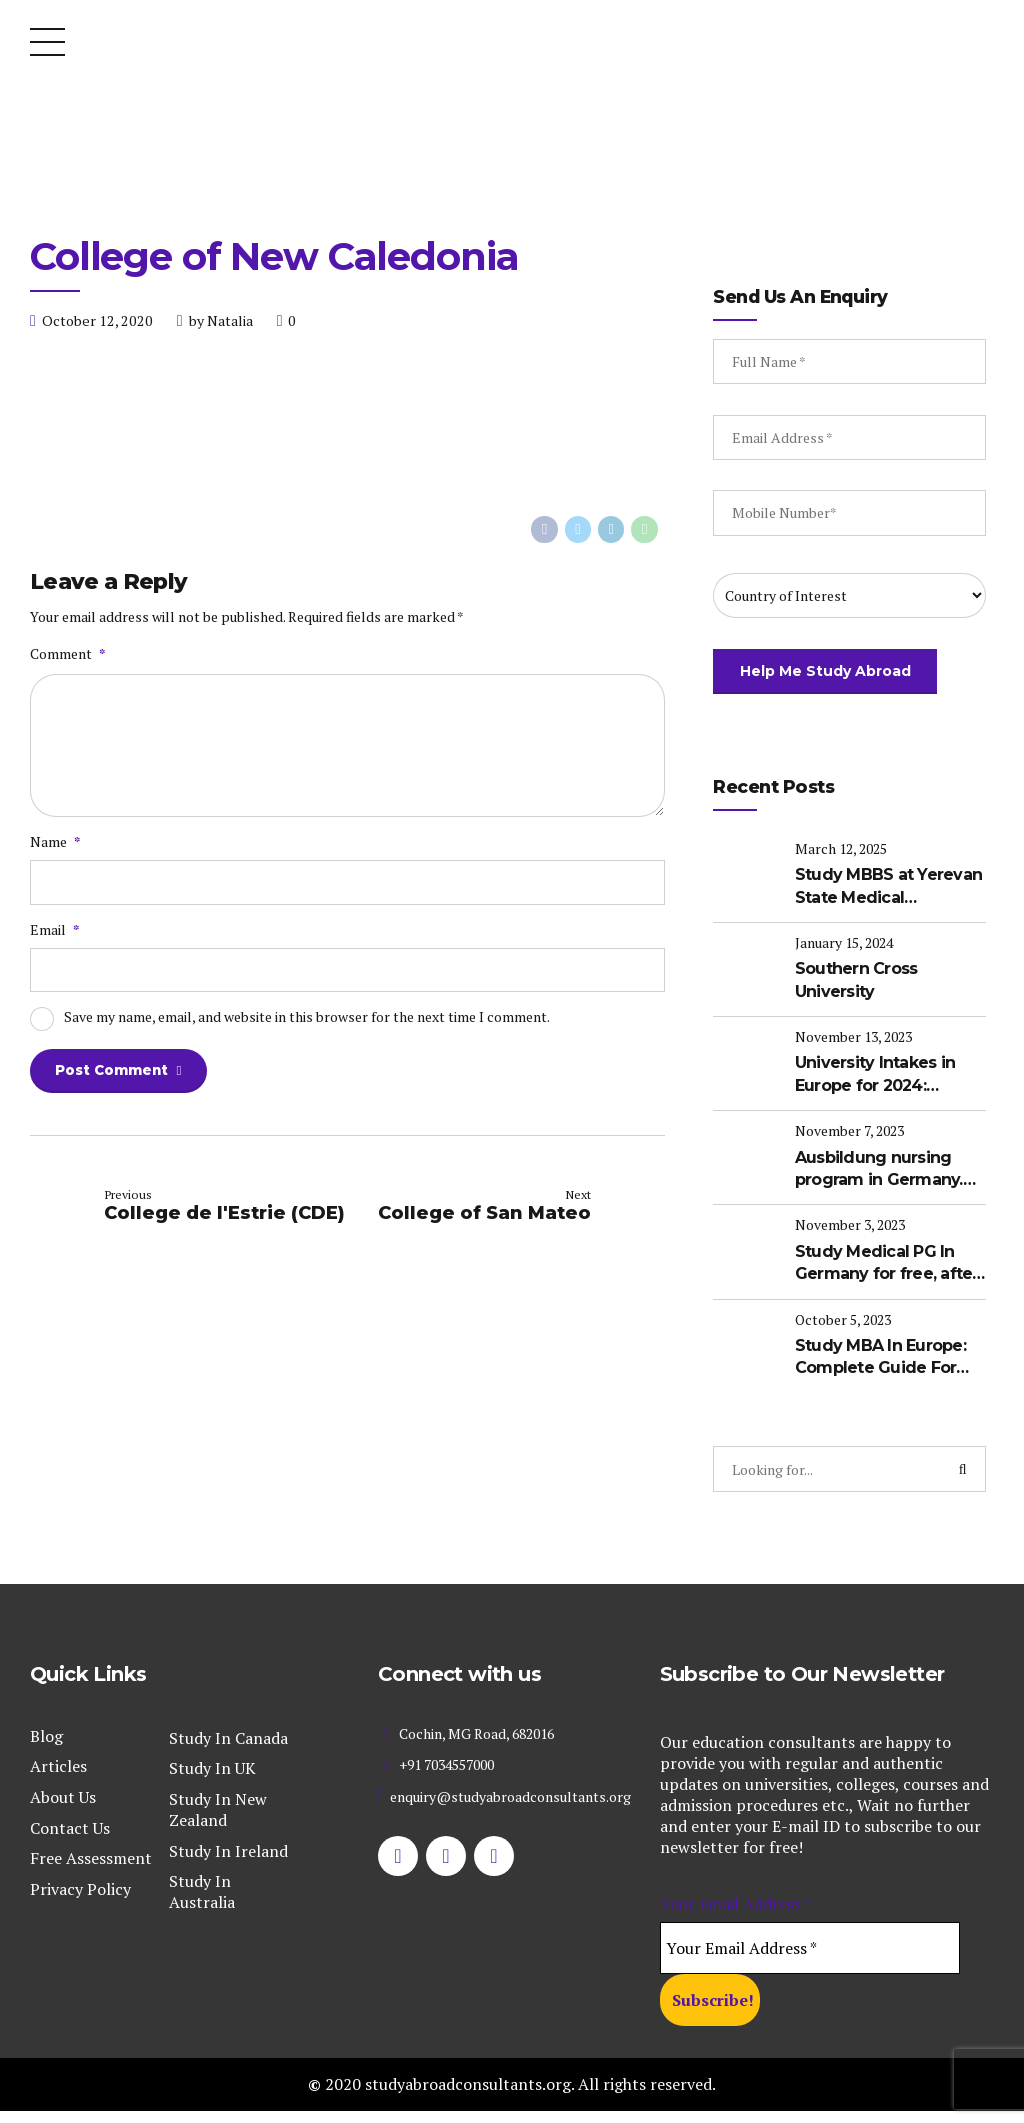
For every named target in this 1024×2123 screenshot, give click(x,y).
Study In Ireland (228, 1846)
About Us (63, 1793)
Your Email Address (735, 1900)
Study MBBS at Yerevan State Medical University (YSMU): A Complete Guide (879, 900)
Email (54, 937)
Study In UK (212, 1764)
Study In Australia (202, 1887)
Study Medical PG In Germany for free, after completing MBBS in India (880, 1263)
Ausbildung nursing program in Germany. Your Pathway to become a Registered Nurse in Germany (886, 1172)
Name (55, 849)
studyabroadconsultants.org (468, 2080)
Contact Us (70, 1823)
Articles (58, 1762)
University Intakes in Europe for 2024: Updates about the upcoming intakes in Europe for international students (881, 1082)
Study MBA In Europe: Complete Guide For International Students (885, 1353)
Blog (46, 1732)
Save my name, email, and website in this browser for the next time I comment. (307, 1026)
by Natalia (221, 320)
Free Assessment (91, 1854)
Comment (67, 654)
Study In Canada (228, 1734)
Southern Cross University (861, 989)
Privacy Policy (80, 1885)
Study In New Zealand (218, 1805)
